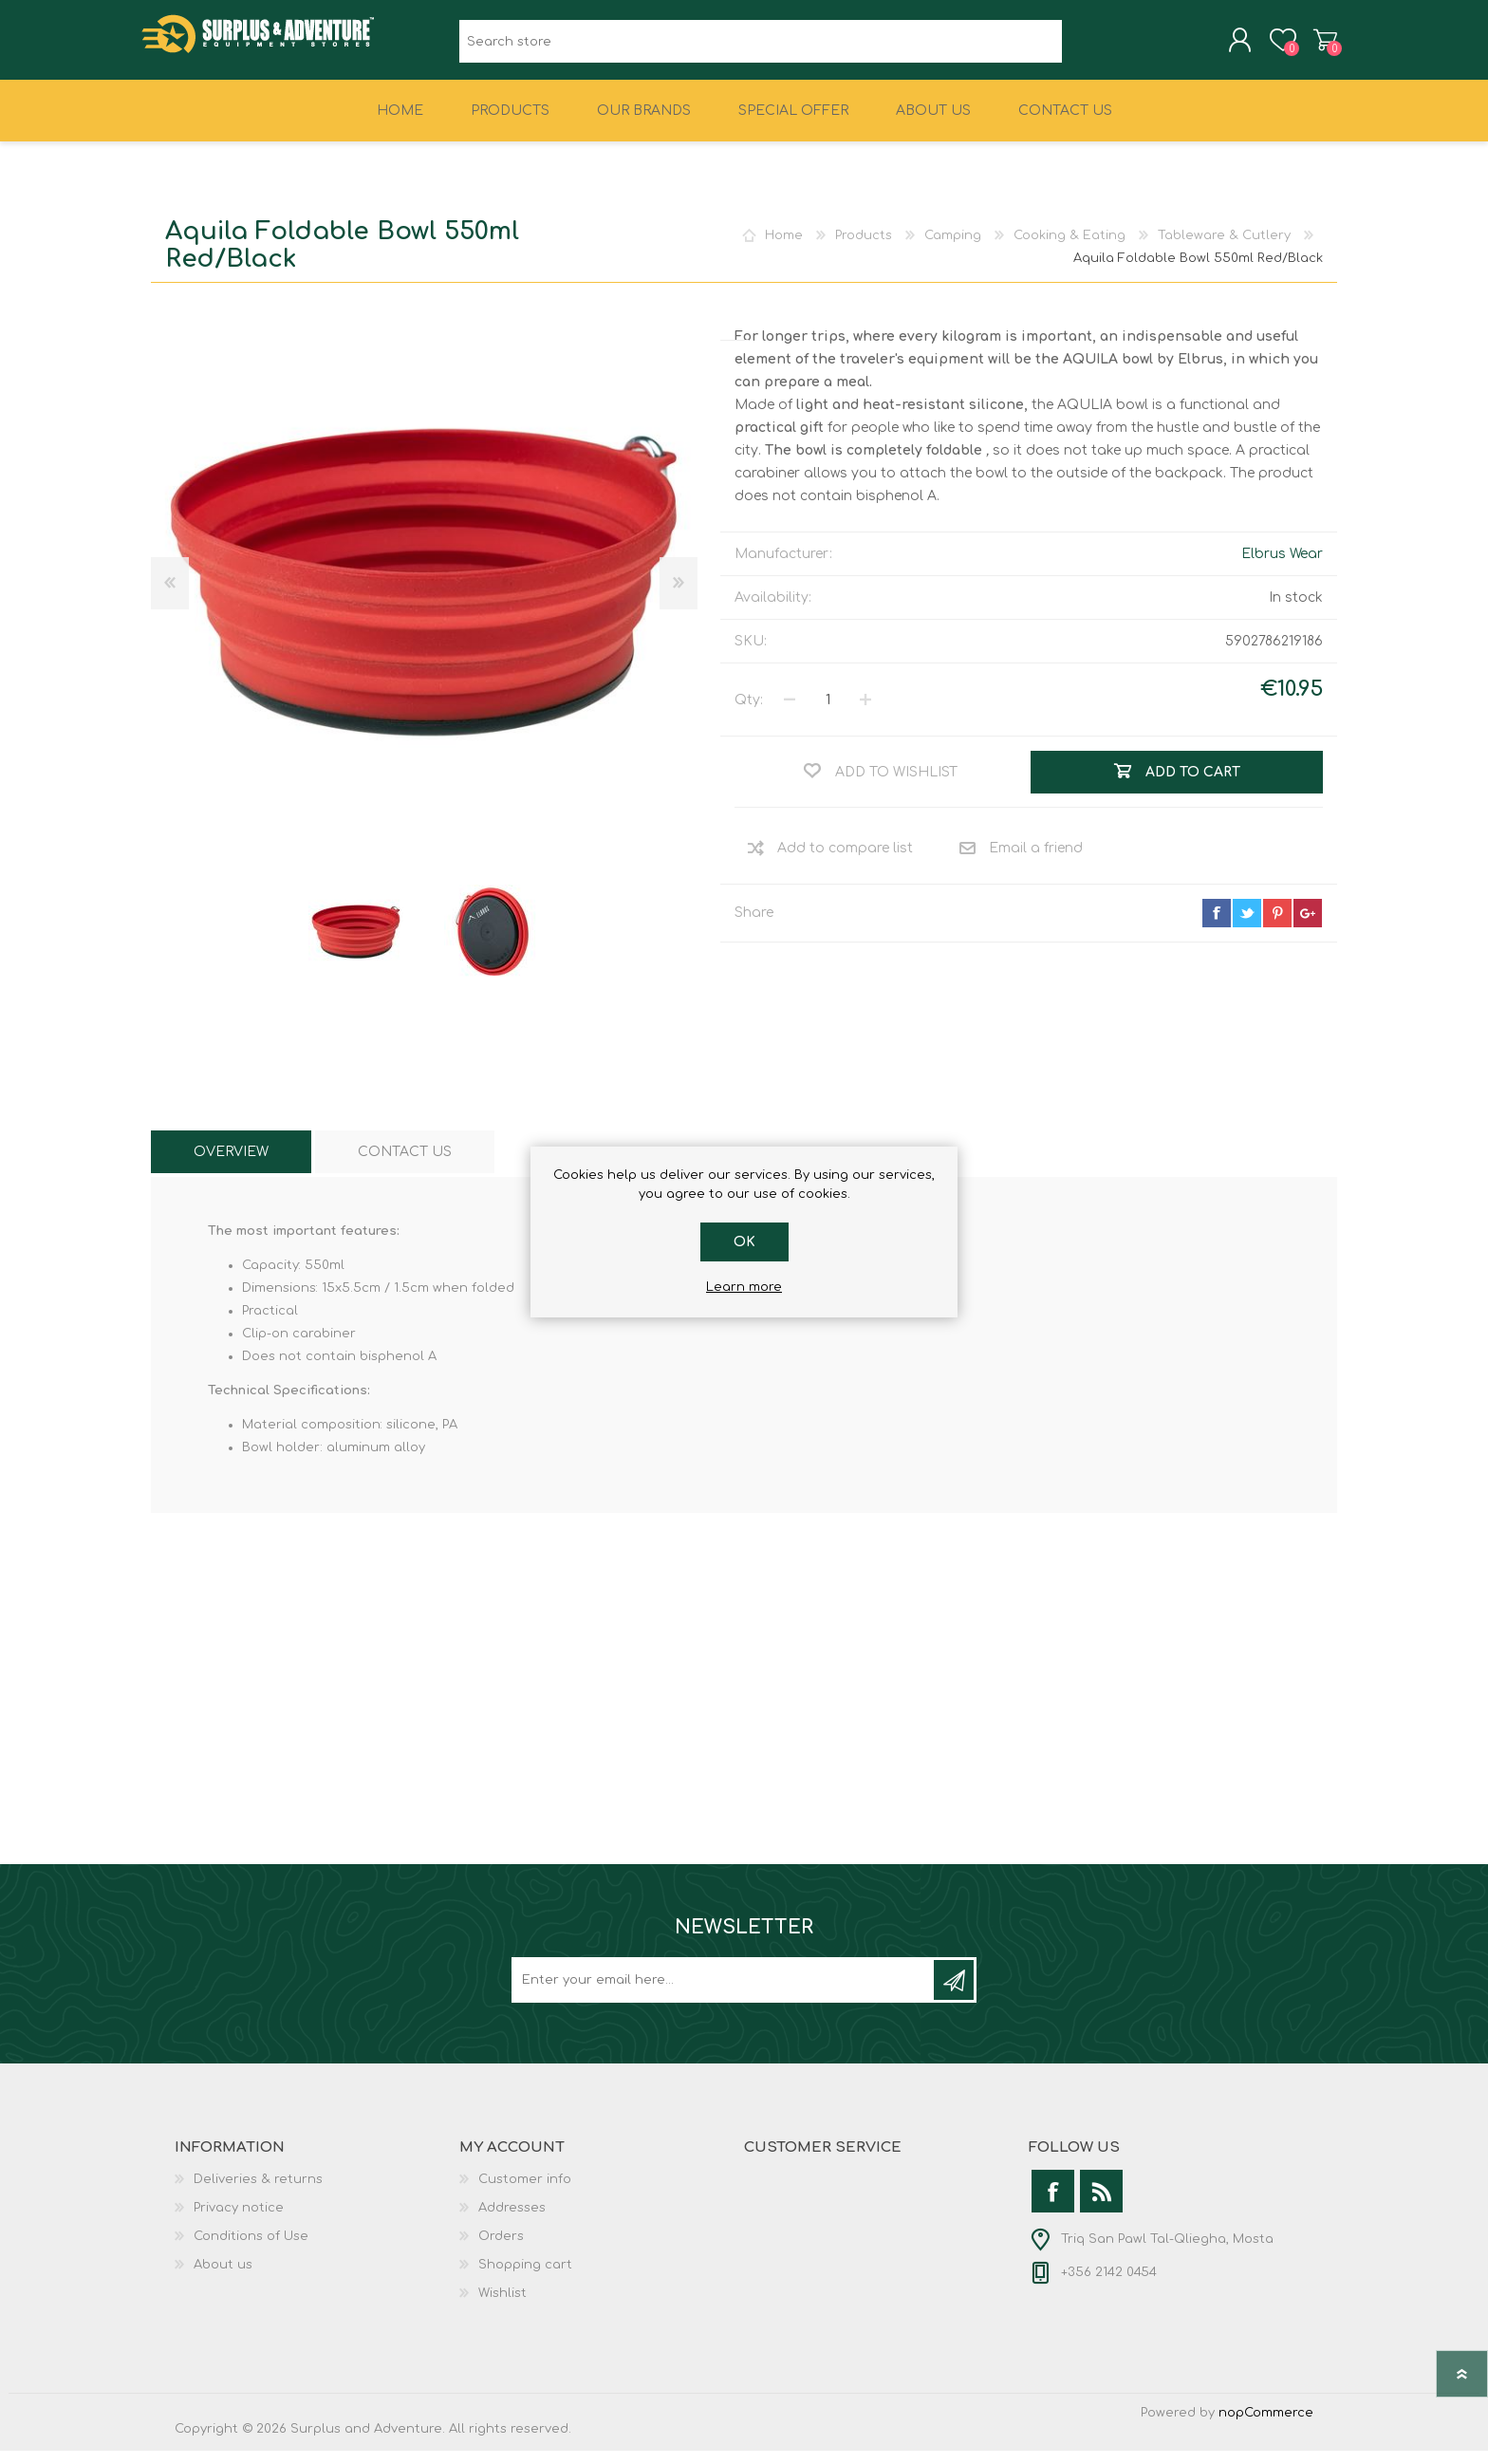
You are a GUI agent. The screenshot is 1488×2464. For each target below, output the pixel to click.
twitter (1247, 926)
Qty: (749, 713)
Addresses (512, 2221)
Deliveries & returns (258, 2192)
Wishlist (502, 2306)
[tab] (231, 1165)
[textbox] (760, 48)
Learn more (744, 1287)
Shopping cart (1315, 46)
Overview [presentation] (231, 1165)
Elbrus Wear (1282, 567)
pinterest (1277, 926)
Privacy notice (239, 2221)
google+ (1307, 926)
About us (223, 2278)
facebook (1216, 926)
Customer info (524, 2192)
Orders (501, 2249)
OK (744, 1242)
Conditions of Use (251, 2249)
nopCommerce (1265, 2426)
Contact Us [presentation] (405, 1165)
